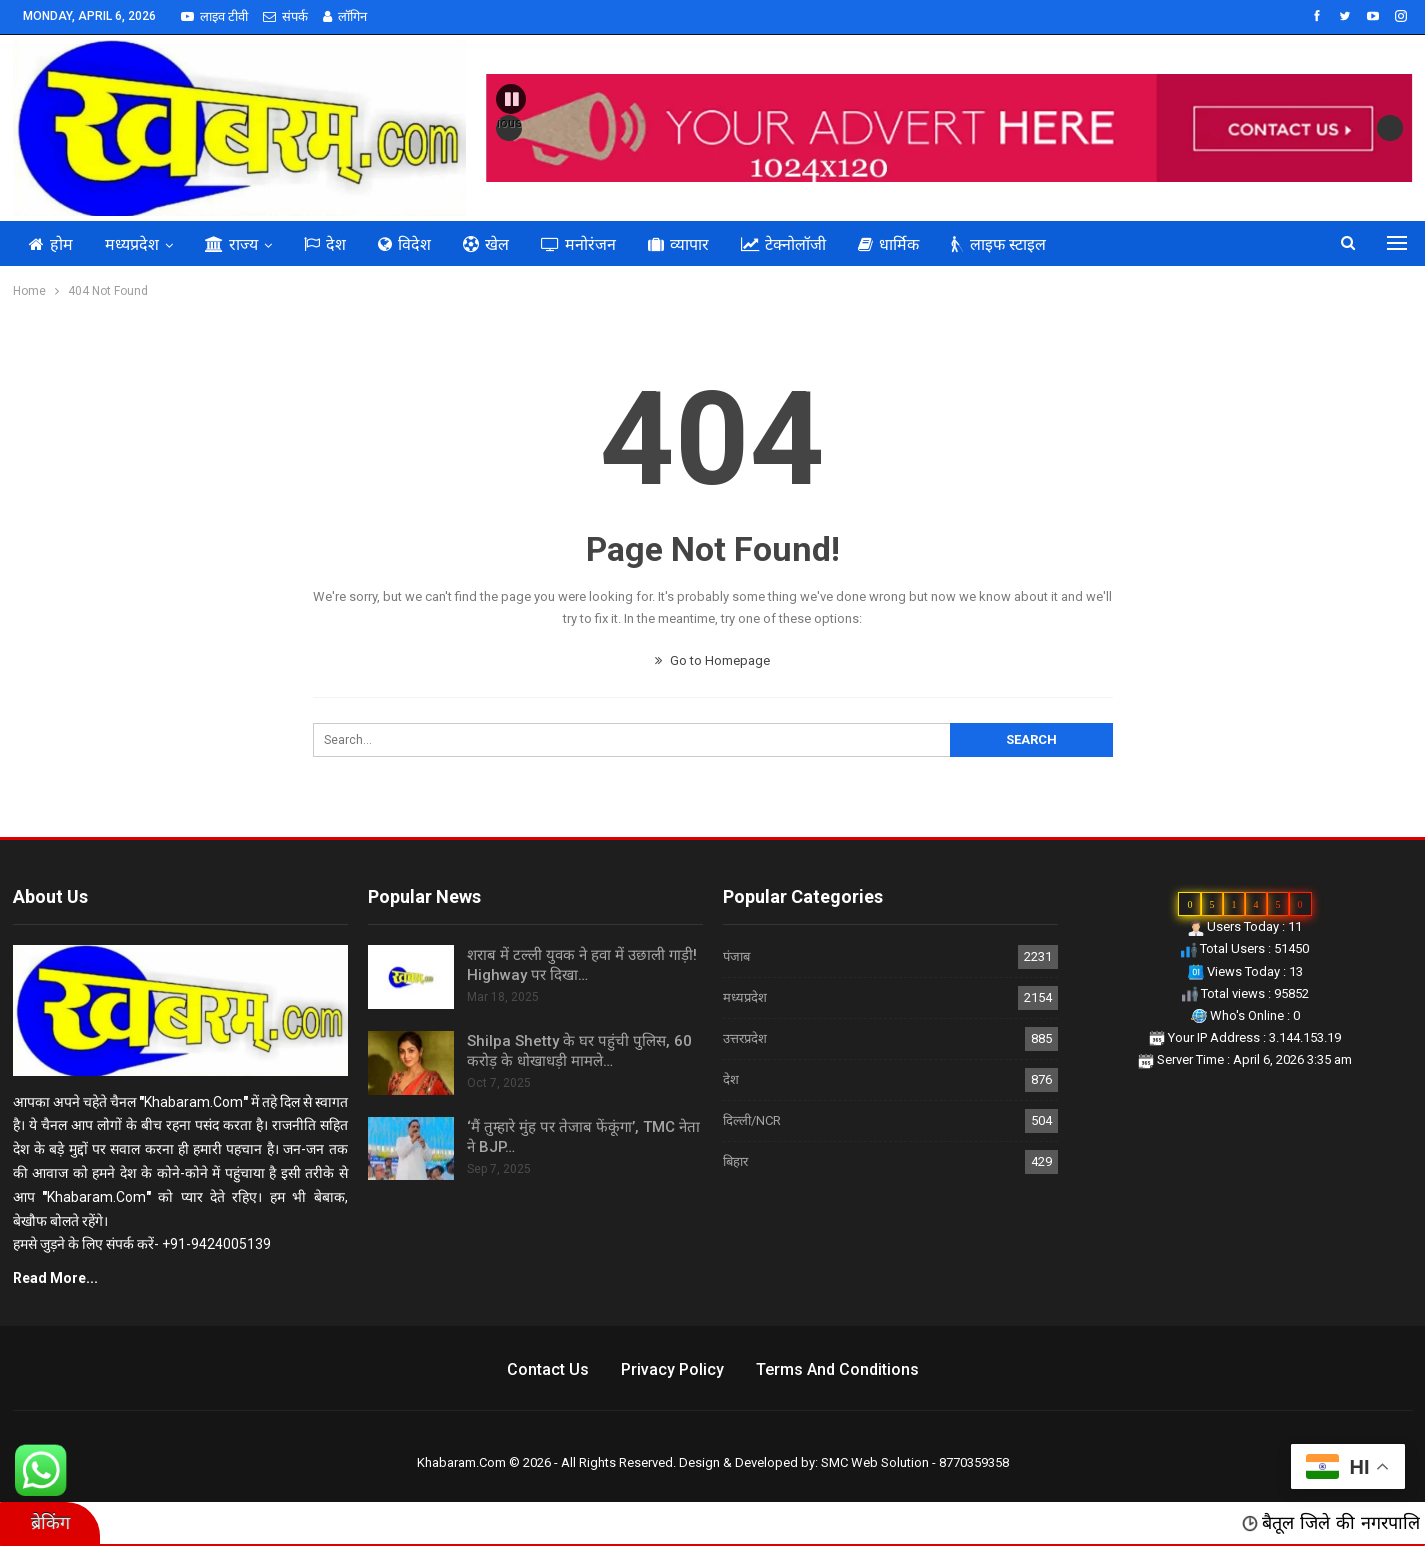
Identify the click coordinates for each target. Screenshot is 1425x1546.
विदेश (404, 244)
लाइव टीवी (214, 16)
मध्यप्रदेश (132, 244)
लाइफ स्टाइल (998, 244)
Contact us (548, 1369)
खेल (486, 244)
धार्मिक (888, 244)
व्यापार (678, 244)
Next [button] (1390, 128)
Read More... (55, 1278)
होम (51, 244)
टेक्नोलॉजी (783, 244)
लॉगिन (345, 16)
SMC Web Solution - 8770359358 (915, 1462)
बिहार (735, 1161)
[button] (511, 99)
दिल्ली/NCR (752, 1120)
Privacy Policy (672, 1369)
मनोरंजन (578, 244)
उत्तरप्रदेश (745, 1038)
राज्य (231, 244)
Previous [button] (509, 122)
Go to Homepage (712, 660)
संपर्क (285, 16)
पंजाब (736, 956)
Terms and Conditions (837, 1369)
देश (325, 244)
